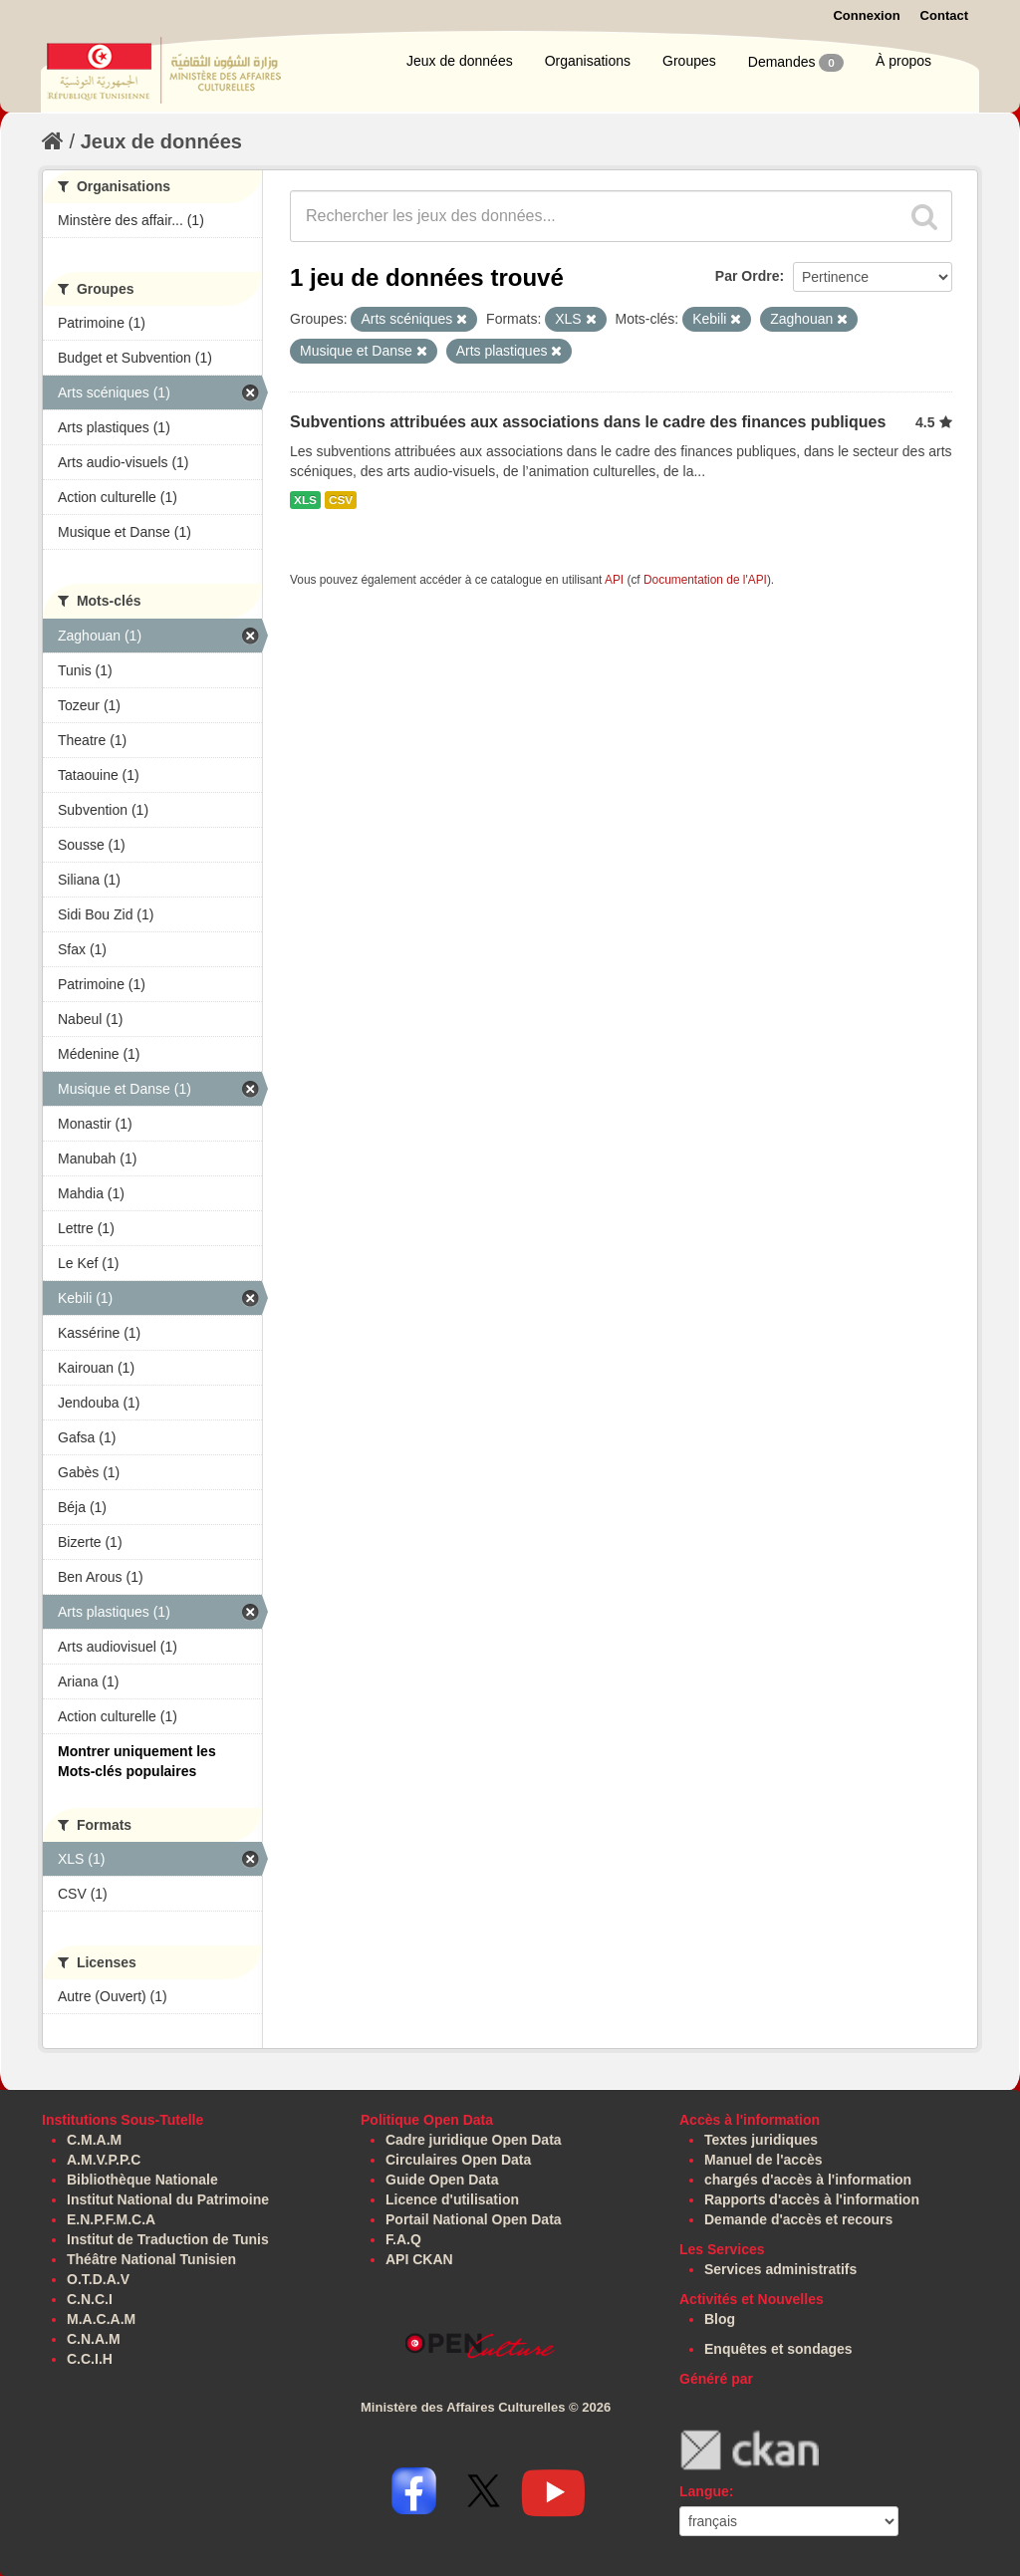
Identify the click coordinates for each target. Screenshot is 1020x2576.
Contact (944, 15)
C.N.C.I (90, 2299)
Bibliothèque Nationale (142, 2180)
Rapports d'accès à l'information (811, 2199)
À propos (903, 61)
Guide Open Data (442, 2180)
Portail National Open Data (473, 2219)
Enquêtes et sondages (778, 2349)
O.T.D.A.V (98, 2279)
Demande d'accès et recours (798, 2219)
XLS (305, 500)
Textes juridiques (761, 2140)
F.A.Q (403, 2239)
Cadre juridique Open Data (473, 2140)
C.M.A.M (94, 2140)
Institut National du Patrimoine (168, 2199)
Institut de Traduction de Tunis (168, 2239)
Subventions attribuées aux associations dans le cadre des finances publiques (588, 421)
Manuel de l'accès (763, 2160)
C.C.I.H (90, 2359)
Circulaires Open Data (458, 2160)
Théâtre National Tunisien (151, 2259)
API (614, 580)
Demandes (796, 63)
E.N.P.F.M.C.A (111, 2219)
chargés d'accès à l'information (807, 2180)
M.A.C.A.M (101, 2319)
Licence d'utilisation (452, 2199)
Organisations (588, 61)
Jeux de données (459, 61)
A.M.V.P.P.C (103, 2160)
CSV (341, 500)
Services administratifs (780, 2269)
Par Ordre (747, 276)
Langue (704, 2491)
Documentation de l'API (705, 580)
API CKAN (419, 2259)
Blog (719, 2319)
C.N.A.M (94, 2339)
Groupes (689, 61)
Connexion (866, 15)
